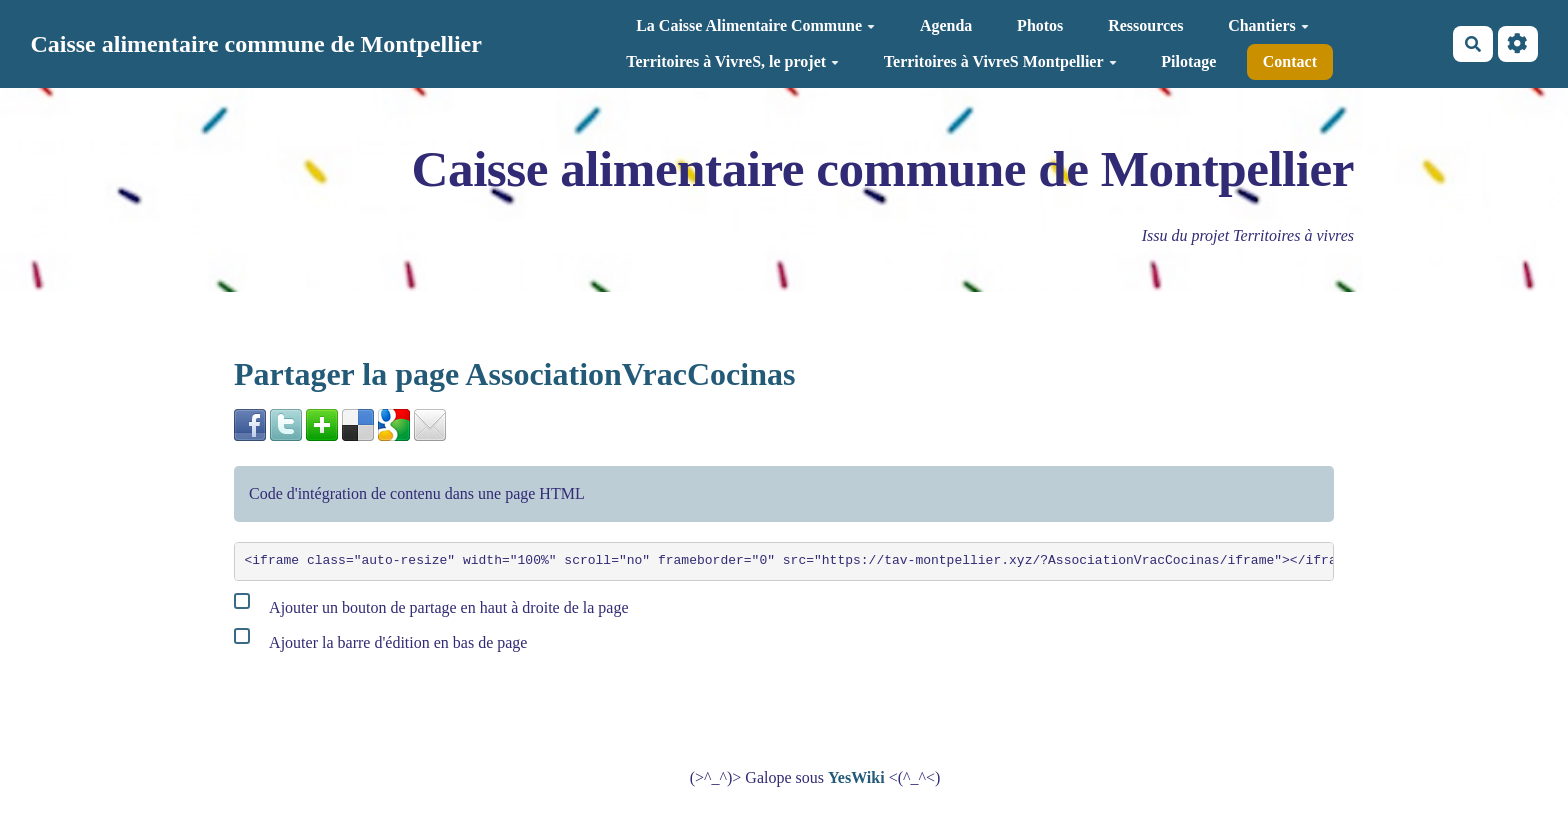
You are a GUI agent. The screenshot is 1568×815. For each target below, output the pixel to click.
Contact (1290, 61)
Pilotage (1188, 61)
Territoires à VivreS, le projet (732, 61)
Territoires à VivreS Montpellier (1000, 61)
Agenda (946, 25)
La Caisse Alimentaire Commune (755, 25)
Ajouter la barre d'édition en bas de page (380, 638)
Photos (1040, 25)
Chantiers (1268, 25)
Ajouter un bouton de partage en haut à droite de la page (431, 603)
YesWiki (856, 777)
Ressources (1145, 25)
